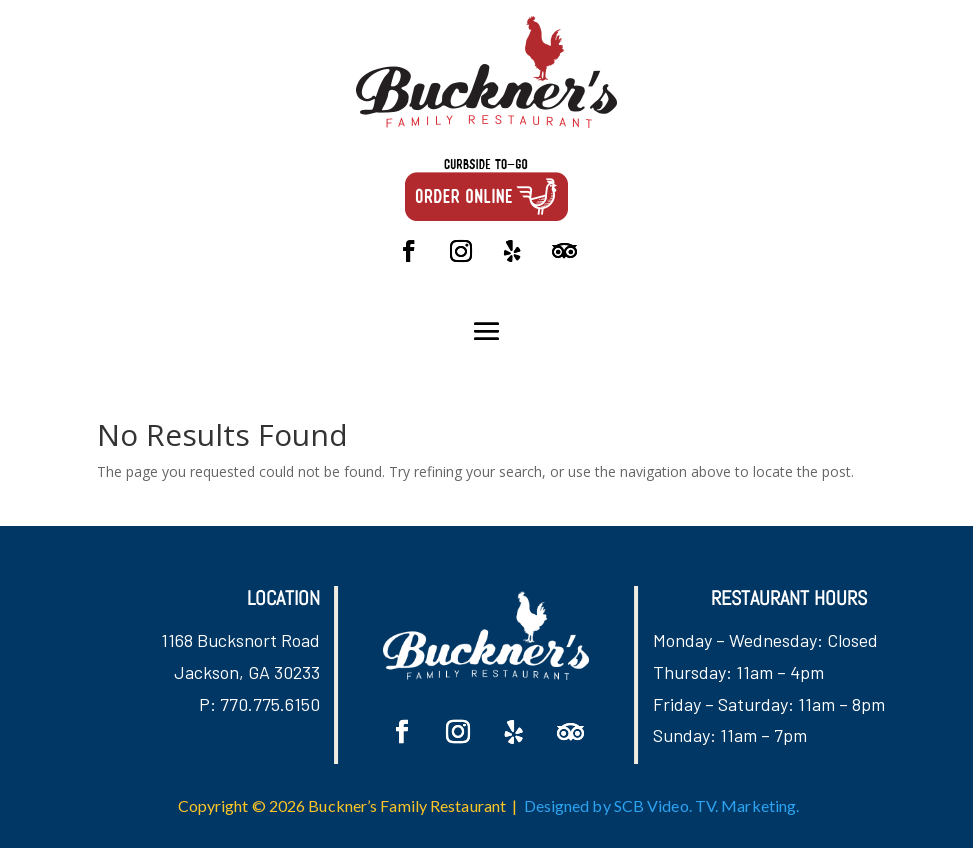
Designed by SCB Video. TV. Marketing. (662, 805)
